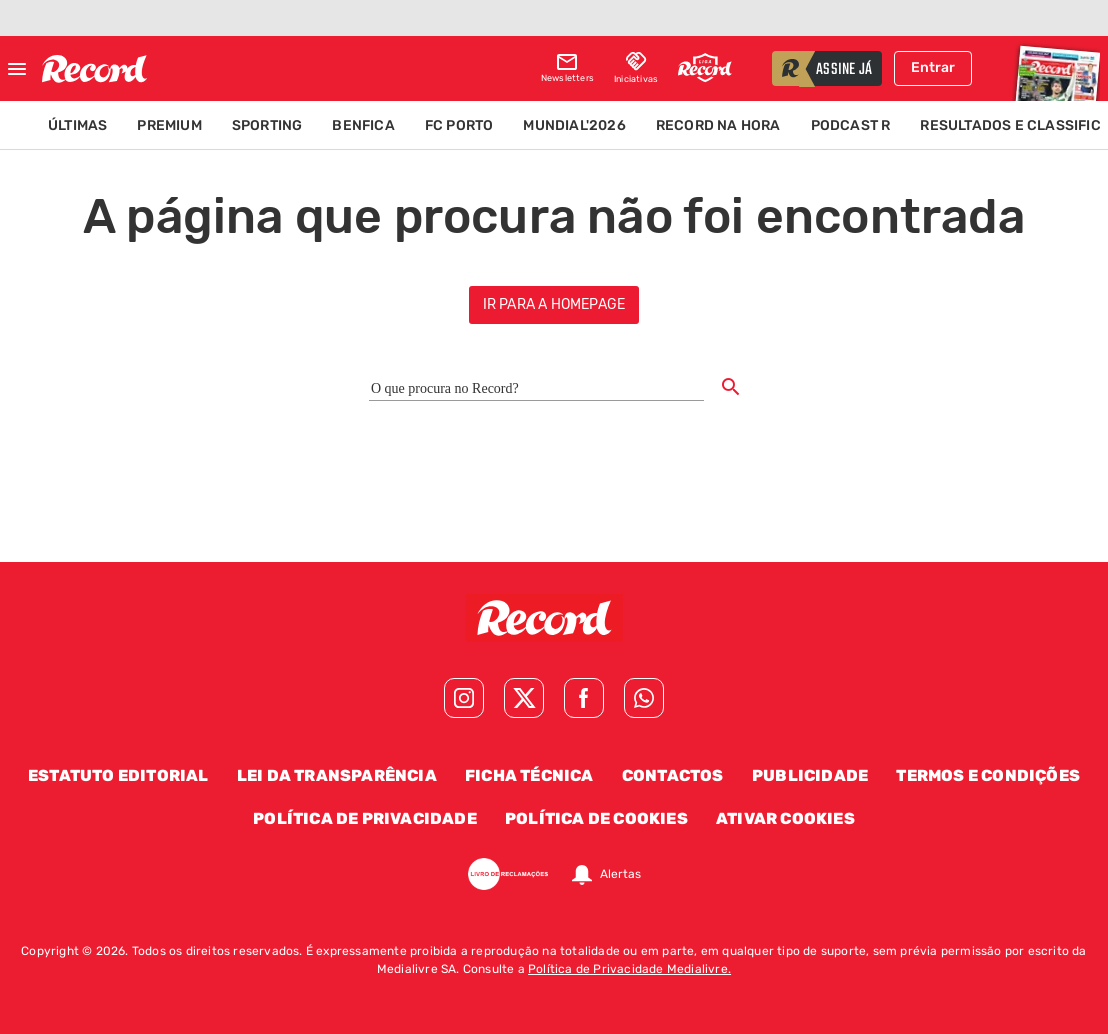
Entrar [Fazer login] (933, 67)
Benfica (363, 125)
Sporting (267, 125)
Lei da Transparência (337, 775)
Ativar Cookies (785, 818)
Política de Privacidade (365, 818)
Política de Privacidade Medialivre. (629, 969)
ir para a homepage (554, 304)
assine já (844, 70)
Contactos (673, 775)
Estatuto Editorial (118, 775)
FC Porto (459, 125)
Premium (169, 125)
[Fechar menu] (17, 69)
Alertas (620, 874)
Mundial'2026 (574, 125)
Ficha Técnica (529, 775)
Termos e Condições (988, 775)
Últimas (77, 125)
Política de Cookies (596, 818)
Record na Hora (718, 125)
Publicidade (810, 775)
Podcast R (851, 125)
